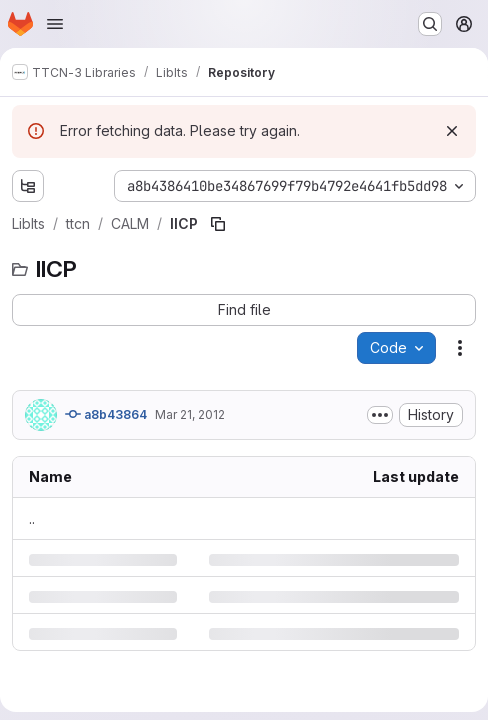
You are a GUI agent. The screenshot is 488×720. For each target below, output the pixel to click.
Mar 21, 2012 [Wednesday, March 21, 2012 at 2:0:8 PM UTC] (190, 414)
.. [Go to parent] (32, 518)
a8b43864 (106, 414)
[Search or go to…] (430, 24)
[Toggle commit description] (380, 415)
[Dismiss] (452, 131)
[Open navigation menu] (55, 24)
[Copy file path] (218, 224)
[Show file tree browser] (28, 186)
